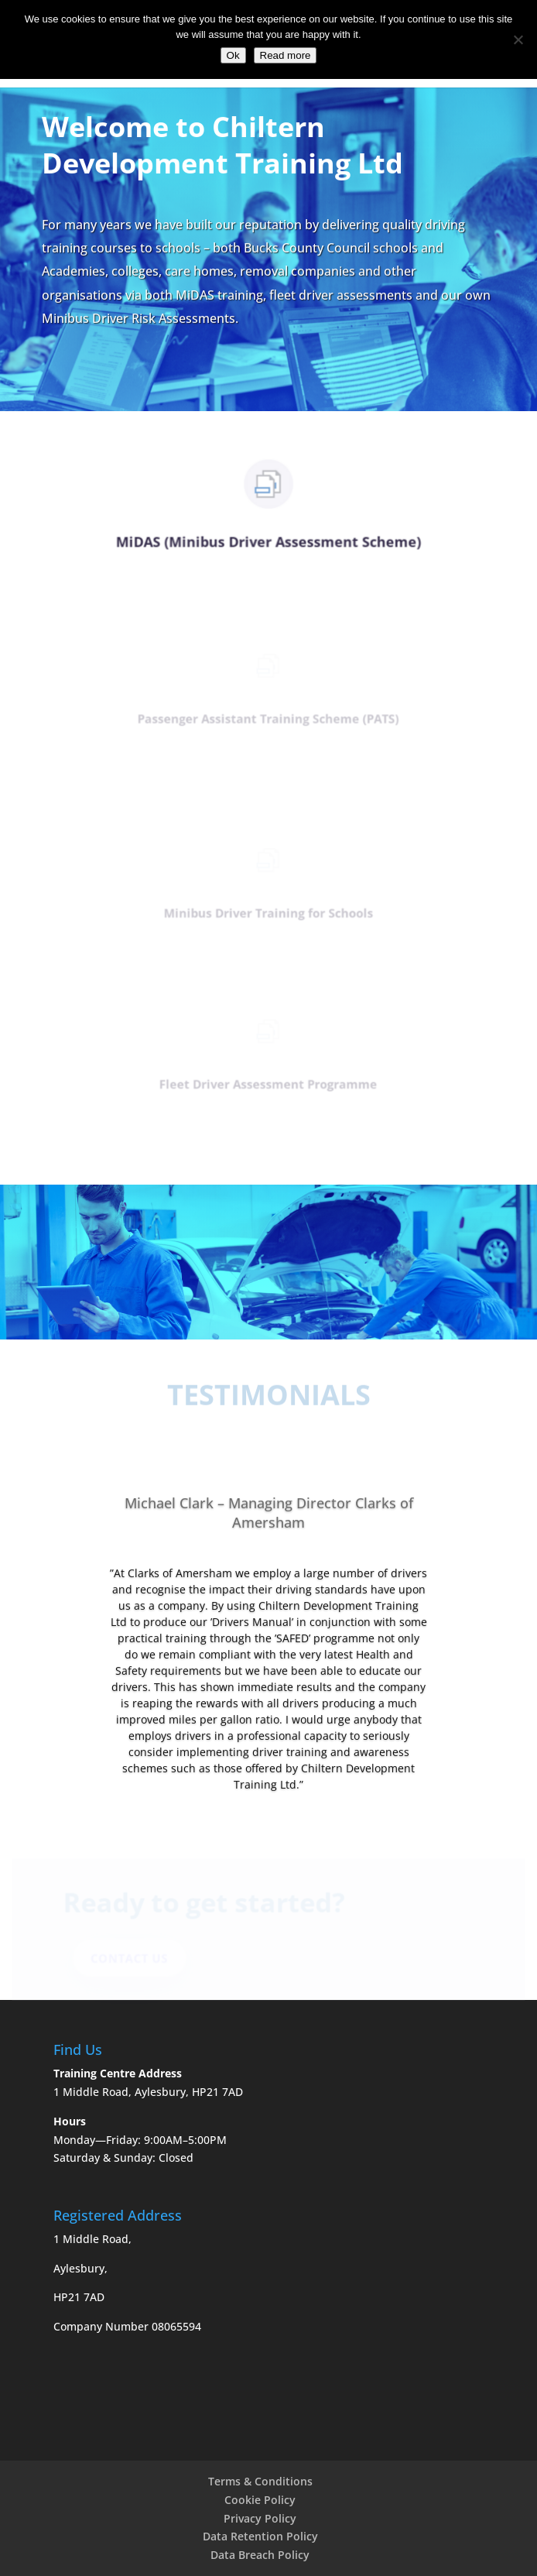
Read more (285, 55)
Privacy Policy (260, 2518)
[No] (517, 39)
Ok (233, 55)
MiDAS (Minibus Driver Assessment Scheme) (268, 543)
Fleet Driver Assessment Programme (268, 1086)
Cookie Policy (260, 2499)
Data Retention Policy (260, 2536)
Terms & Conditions (260, 2481)
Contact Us (133, 1959)
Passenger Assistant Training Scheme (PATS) (268, 720)
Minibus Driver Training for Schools (268, 914)
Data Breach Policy (260, 2554)
